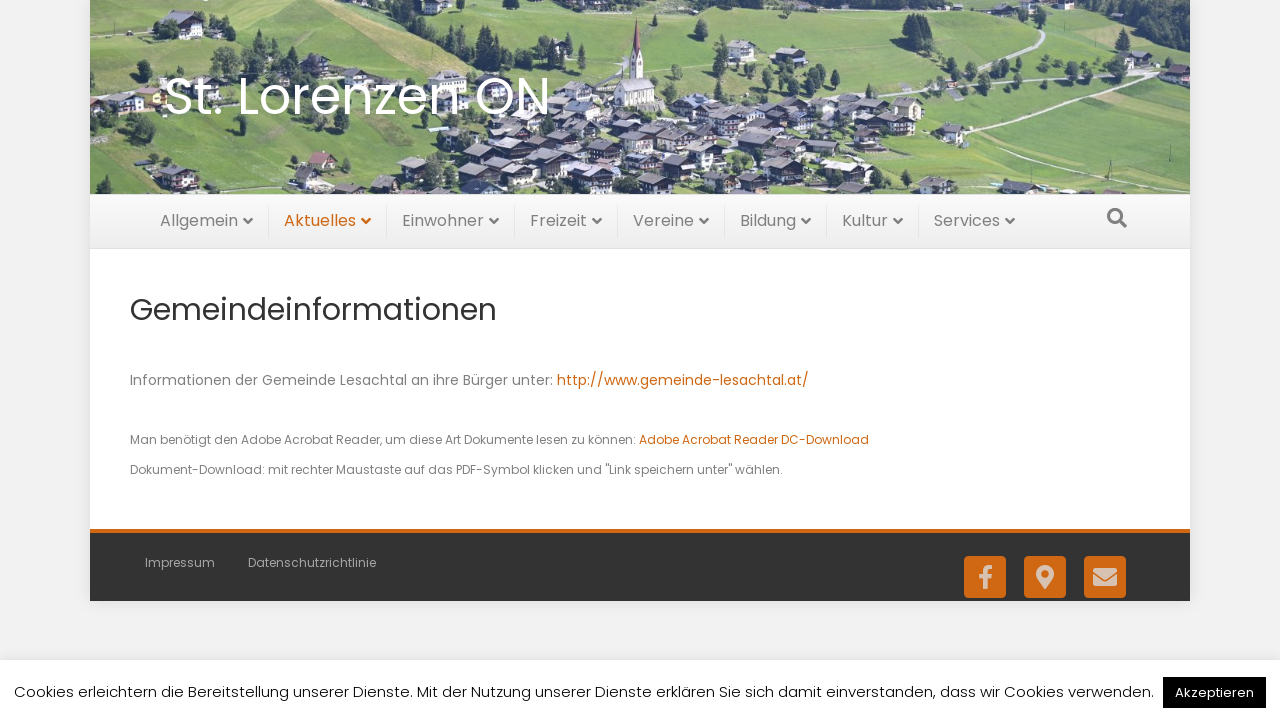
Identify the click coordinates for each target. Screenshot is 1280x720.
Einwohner (443, 217)
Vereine (663, 217)
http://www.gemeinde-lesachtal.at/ (683, 377)
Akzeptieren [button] (1214, 692)
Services (967, 217)
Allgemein (199, 217)
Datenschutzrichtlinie (312, 560)
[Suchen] (1117, 215)
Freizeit (558, 217)
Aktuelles (320, 217)
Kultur (865, 217)
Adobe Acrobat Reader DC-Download (754, 436)
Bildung (768, 217)
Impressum (180, 560)
